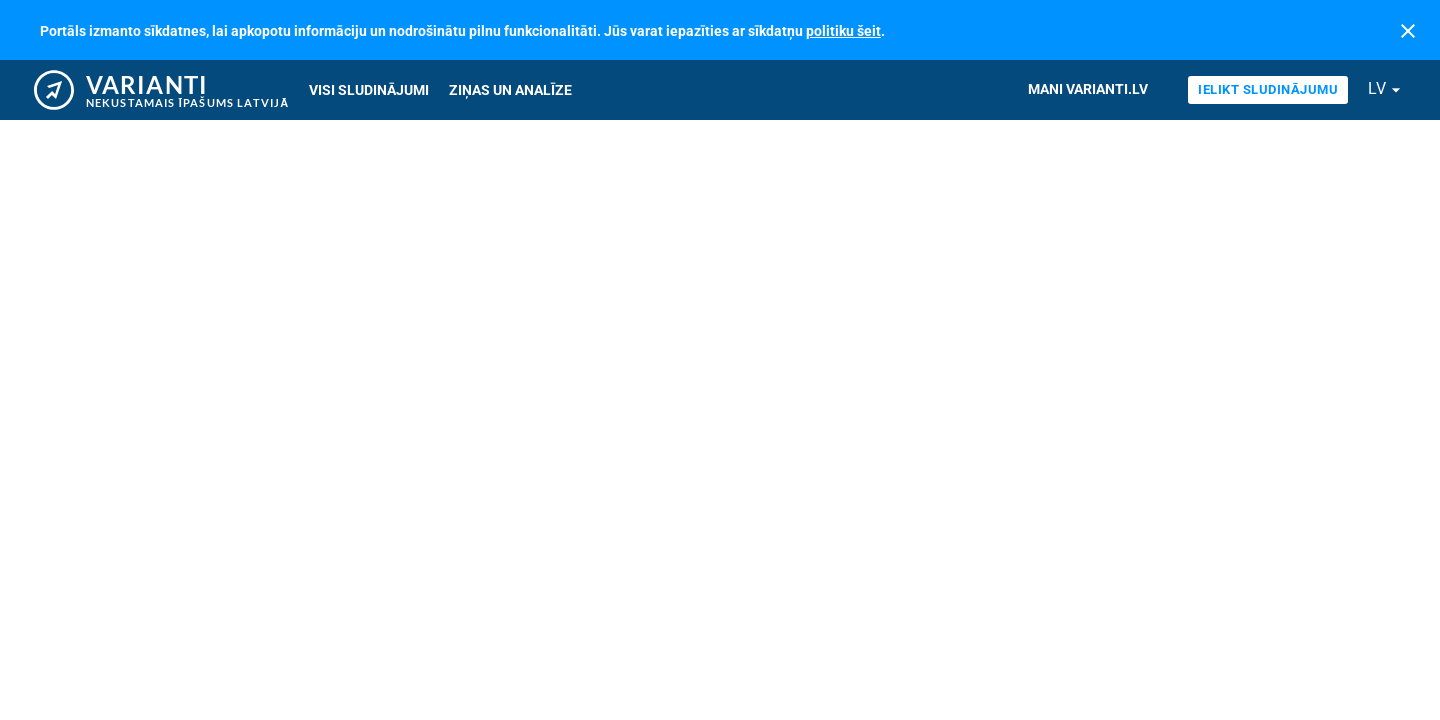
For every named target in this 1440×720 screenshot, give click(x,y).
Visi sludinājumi (369, 90)
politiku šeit (843, 31)
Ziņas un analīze (510, 90)
